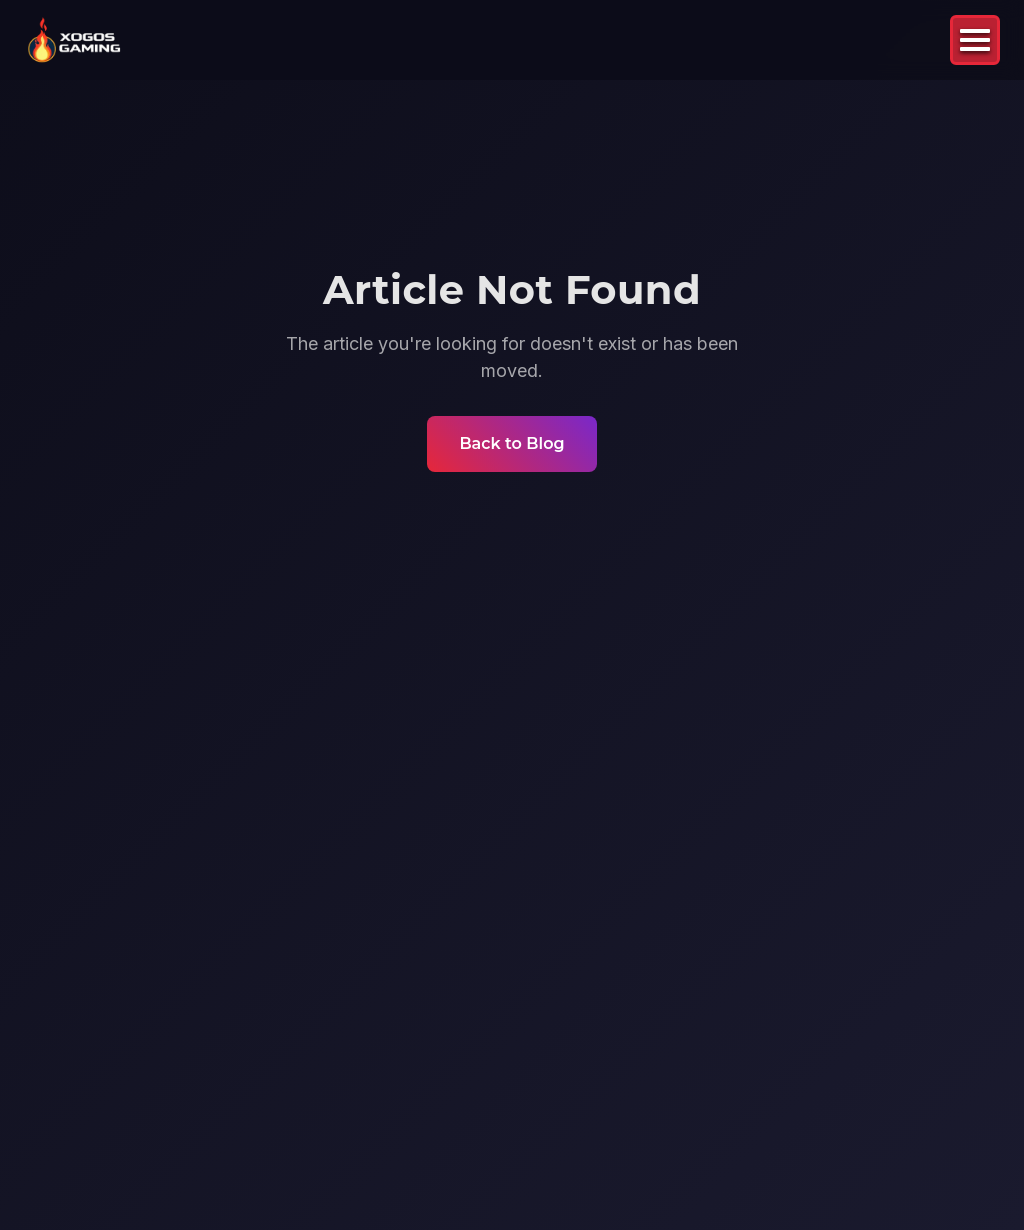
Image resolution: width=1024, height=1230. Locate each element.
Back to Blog (511, 443)
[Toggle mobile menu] (975, 40)
